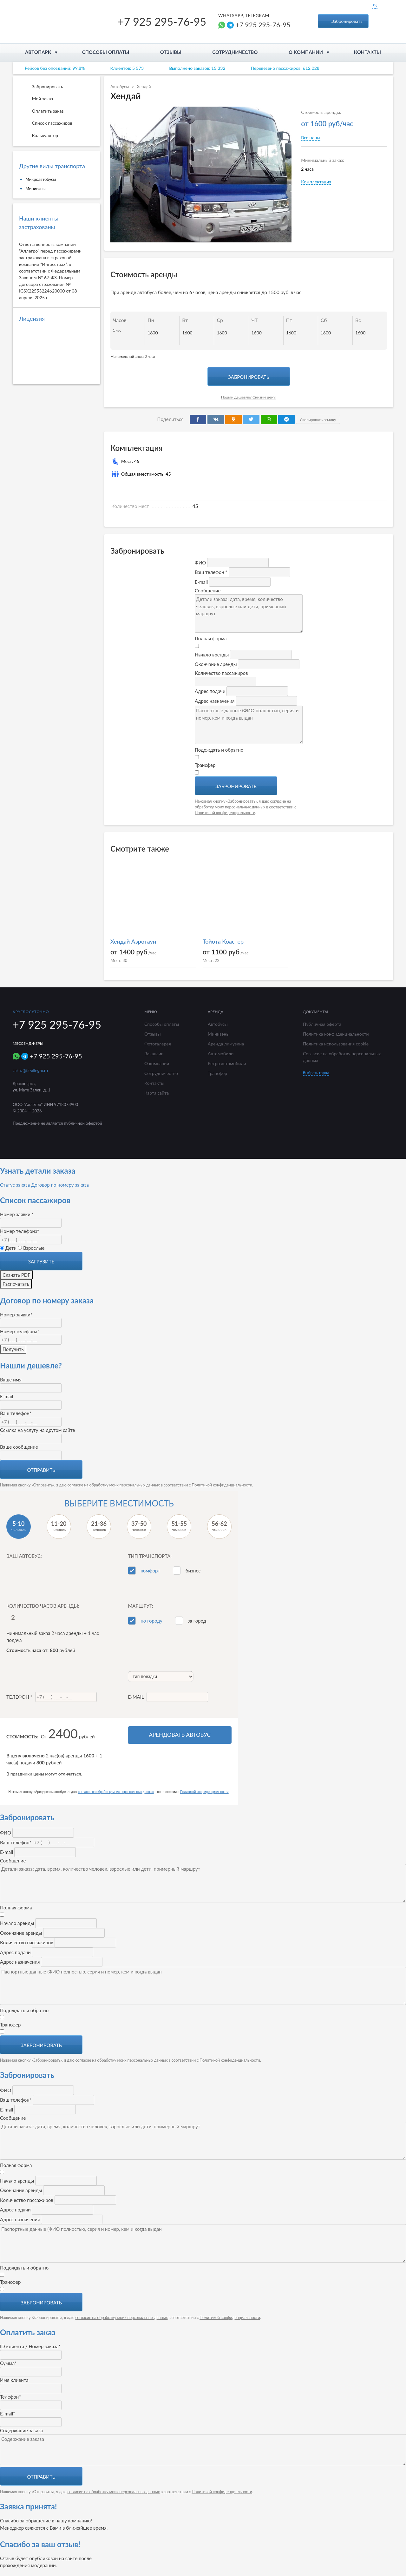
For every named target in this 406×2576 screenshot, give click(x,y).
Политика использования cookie (336, 1043)
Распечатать (16, 1284)
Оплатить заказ (41, 111)
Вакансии (154, 1053)
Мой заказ (36, 99)
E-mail (6, 1396)
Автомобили (220, 1053)
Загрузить (41, 1261)
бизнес (193, 1570)
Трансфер (205, 765)
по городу (151, 1621)
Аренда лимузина (226, 1043)
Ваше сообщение (19, 1447)
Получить (13, 1349)
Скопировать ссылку (317, 419)
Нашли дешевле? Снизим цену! (248, 397)
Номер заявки (17, 1214)
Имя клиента (14, 2380)
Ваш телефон (15, 1413)
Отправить (41, 1470)
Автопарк (38, 52)
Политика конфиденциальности (336, 1034)
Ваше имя (11, 1379)
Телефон (51, 1697)
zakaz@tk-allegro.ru (30, 1070)
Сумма (8, 2363)
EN (374, 5)
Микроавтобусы (40, 179)
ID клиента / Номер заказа (30, 2346)
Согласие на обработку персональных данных (342, 1057)
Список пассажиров (45, 123)
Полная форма (211, 638)
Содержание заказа (21, 2430)
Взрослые (31, 1248)
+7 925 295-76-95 (162, 21)
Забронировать (343, 21)
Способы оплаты (105, 52)
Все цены (310, 137)
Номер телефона (19, 1231)
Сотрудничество (235, 52)
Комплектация (316, 181)
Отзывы (170, 52)
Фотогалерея (157, 1043)
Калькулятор (38, 136)
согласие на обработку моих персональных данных (114, 1484)
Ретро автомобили (227, 1063)
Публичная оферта (322, 1024)
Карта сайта (156, 1093)
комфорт (150, 1570)
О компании (306, 52)
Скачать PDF (16, 1275)
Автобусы (119, 86)
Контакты (367, 52)
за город (197, 1621)
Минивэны (35, 188)
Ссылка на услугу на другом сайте (37, 1430)
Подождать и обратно (219, 750)
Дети (8, 1248)
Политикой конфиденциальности (225, 812)
